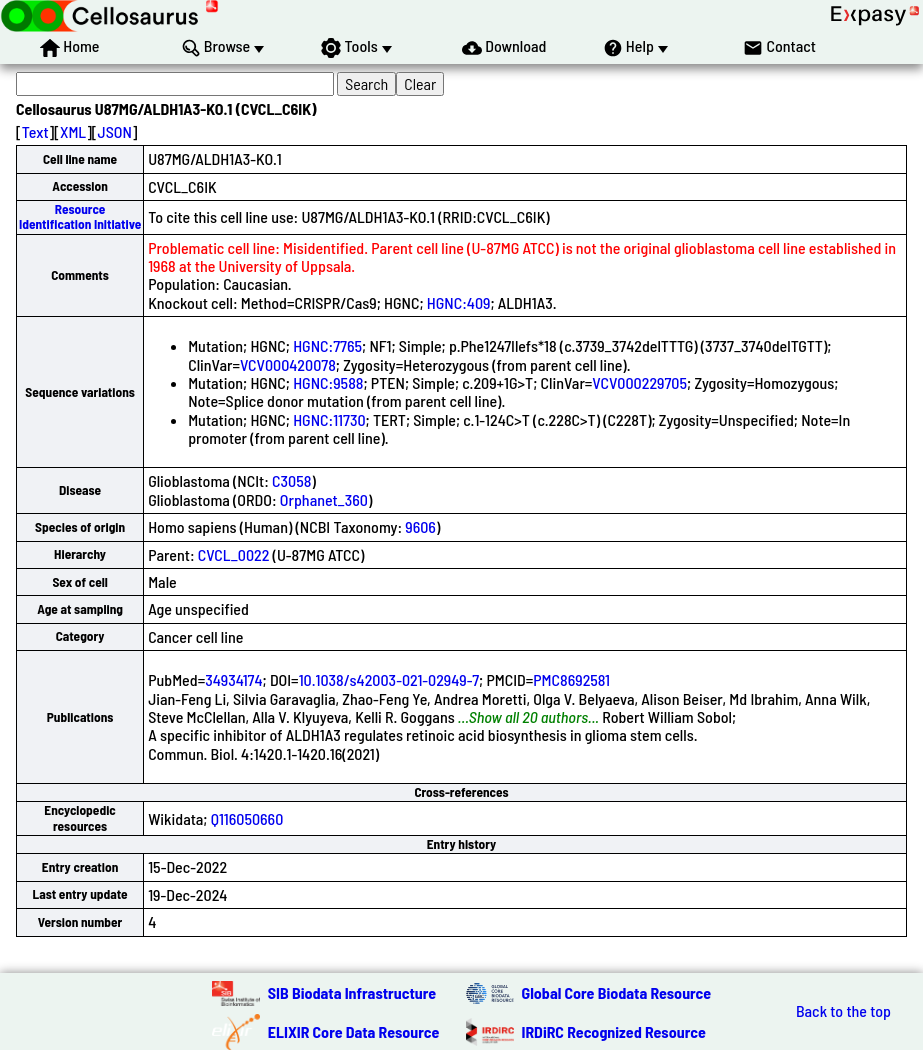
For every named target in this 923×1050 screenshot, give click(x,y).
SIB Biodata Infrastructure (352, 992)
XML (73, 131)
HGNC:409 (459, 302)
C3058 (291, 480)
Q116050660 (247, 818)
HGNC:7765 (327, 345)
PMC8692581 (571, 679)
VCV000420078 (288, 364)
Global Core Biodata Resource (617, 992)
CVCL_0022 (234, 554)
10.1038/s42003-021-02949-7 (389, 679)
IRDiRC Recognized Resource (614, 1031)
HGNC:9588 (328, 382)
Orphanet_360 (324, 499)
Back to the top (843, 1011)
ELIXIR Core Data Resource (354, 1031)
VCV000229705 (639, 382)
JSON (115, 131)
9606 (420, 526)
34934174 (233, 679)
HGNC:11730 (329, 419)
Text (35, 131)
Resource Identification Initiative (80, 216)
